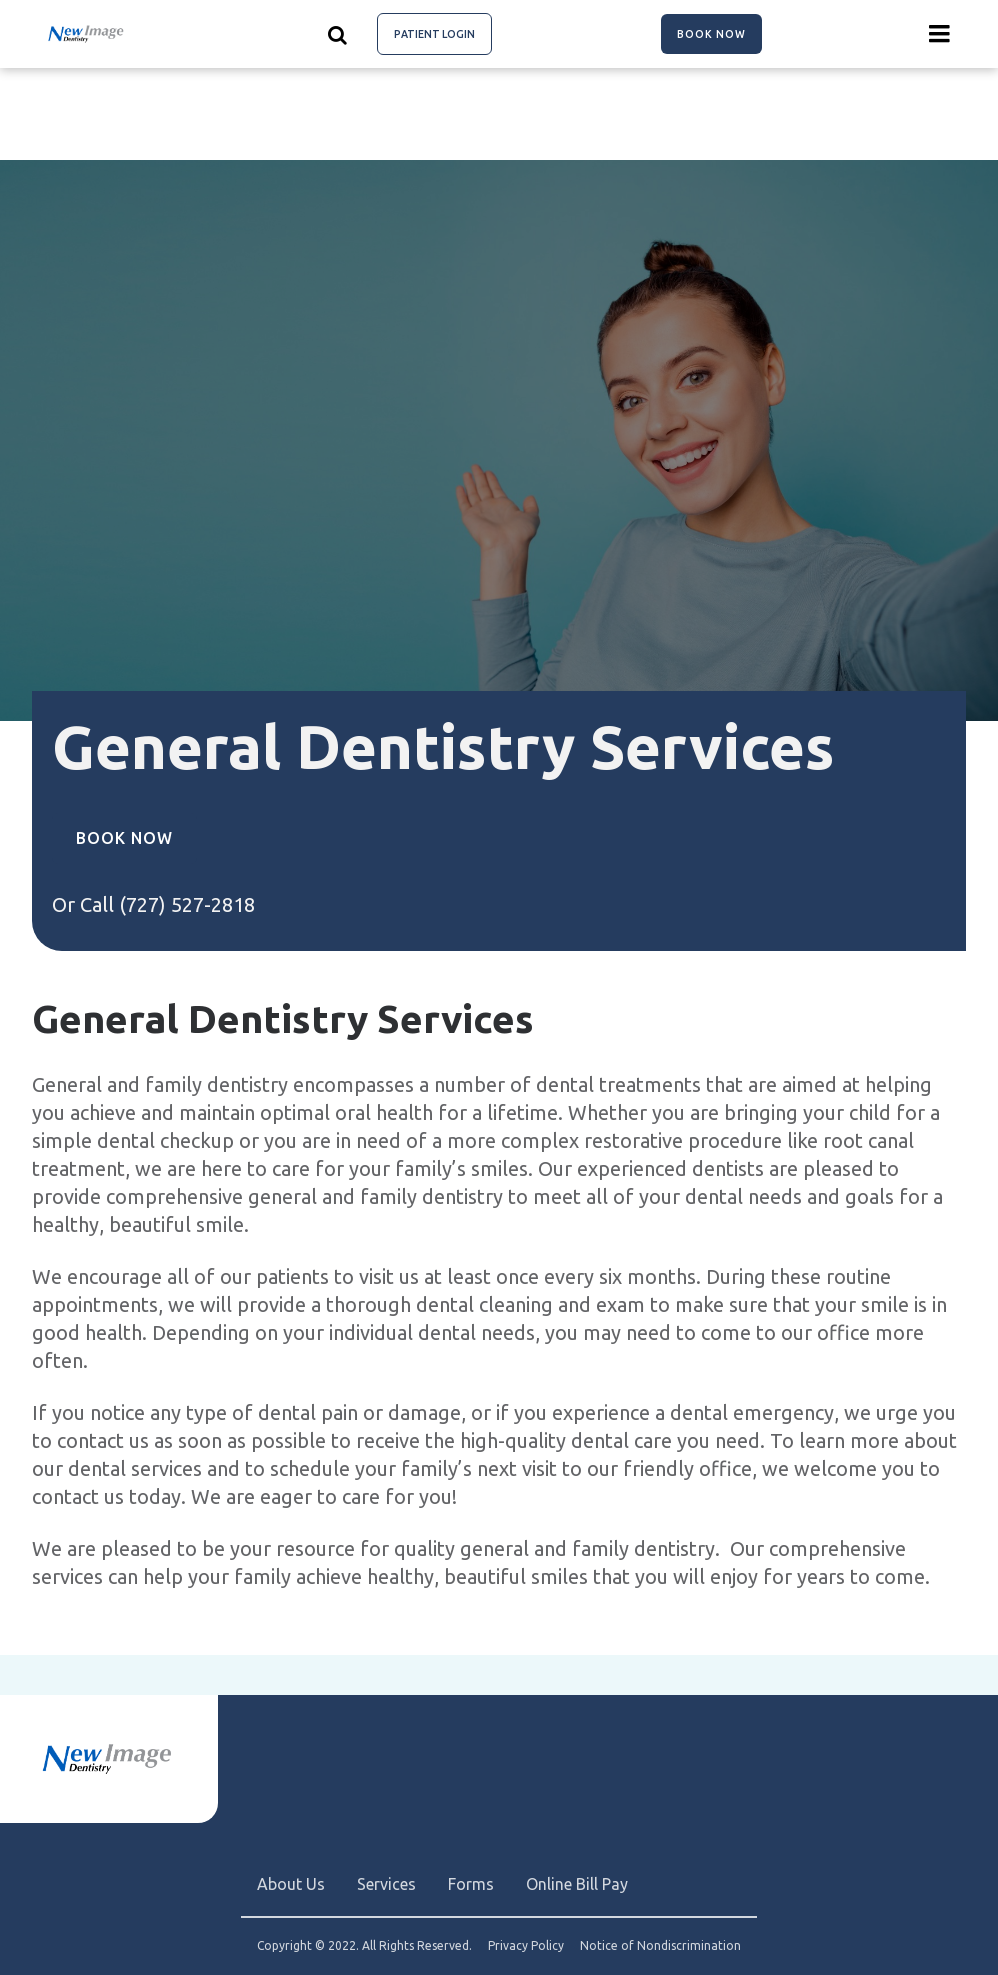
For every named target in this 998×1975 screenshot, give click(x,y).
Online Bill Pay (577, 1884)
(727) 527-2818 (187, 904)
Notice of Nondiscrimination (660, 1946)
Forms (471, 1884)
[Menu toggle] (940, 34)
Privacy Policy (526, 1946)
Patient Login (434, 34)
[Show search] (338, 34)
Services (386, 1884)
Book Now (711, 34)
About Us (291, 1884)
